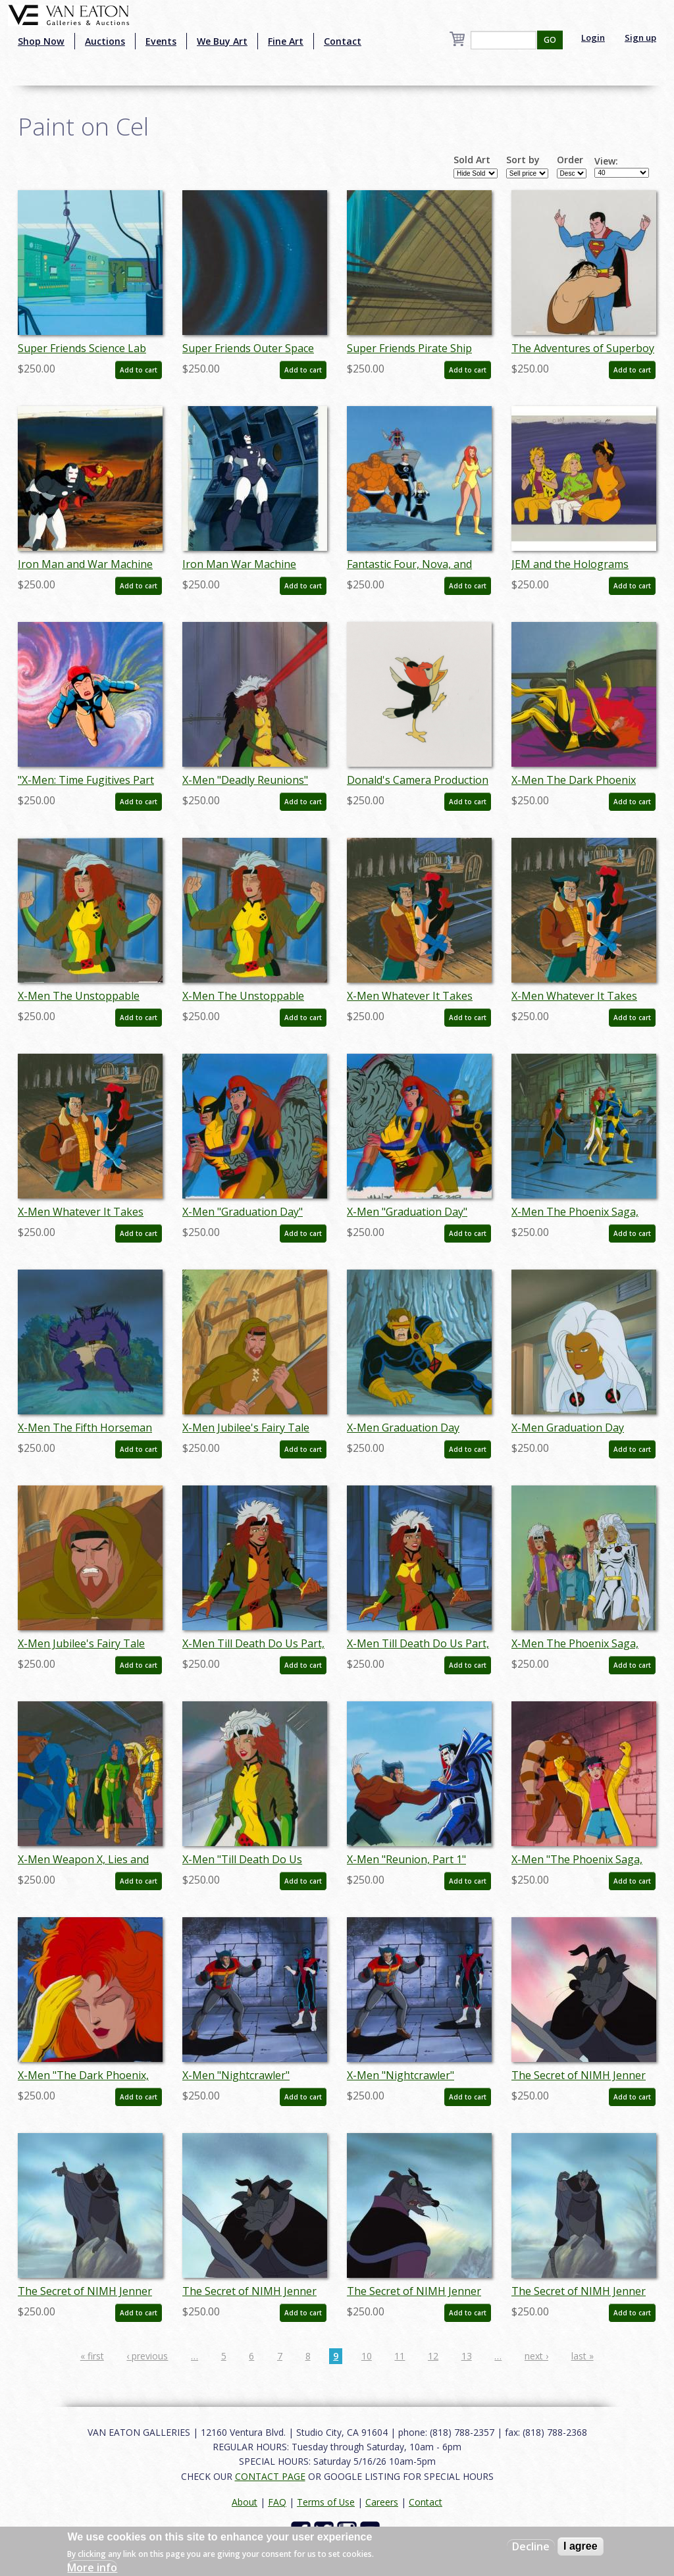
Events (160, 41)
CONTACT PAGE (270, 2476)
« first (92, 2356)
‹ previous (147, 2356)
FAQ (277, 2502)
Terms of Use (326, 2502)
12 (433, 2356)
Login (593, 37)
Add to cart (138, 369)
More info (92, 2567)
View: (606, 161)
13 (466, 2356)
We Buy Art (222, 41)
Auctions (105, 41)
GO (550, 39)
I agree (580, 2546)
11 (399, 2356)
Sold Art (472, 160)
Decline (531, 2546)
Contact (342, 41)
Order (570, 160)
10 (366, 2356)
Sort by (523, 160)
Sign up (640, 37)
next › (536, 2356)
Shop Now (41, 41)
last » (582, 2356)
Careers (381, 2502)
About (244, 2502)
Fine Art (285, 41)
